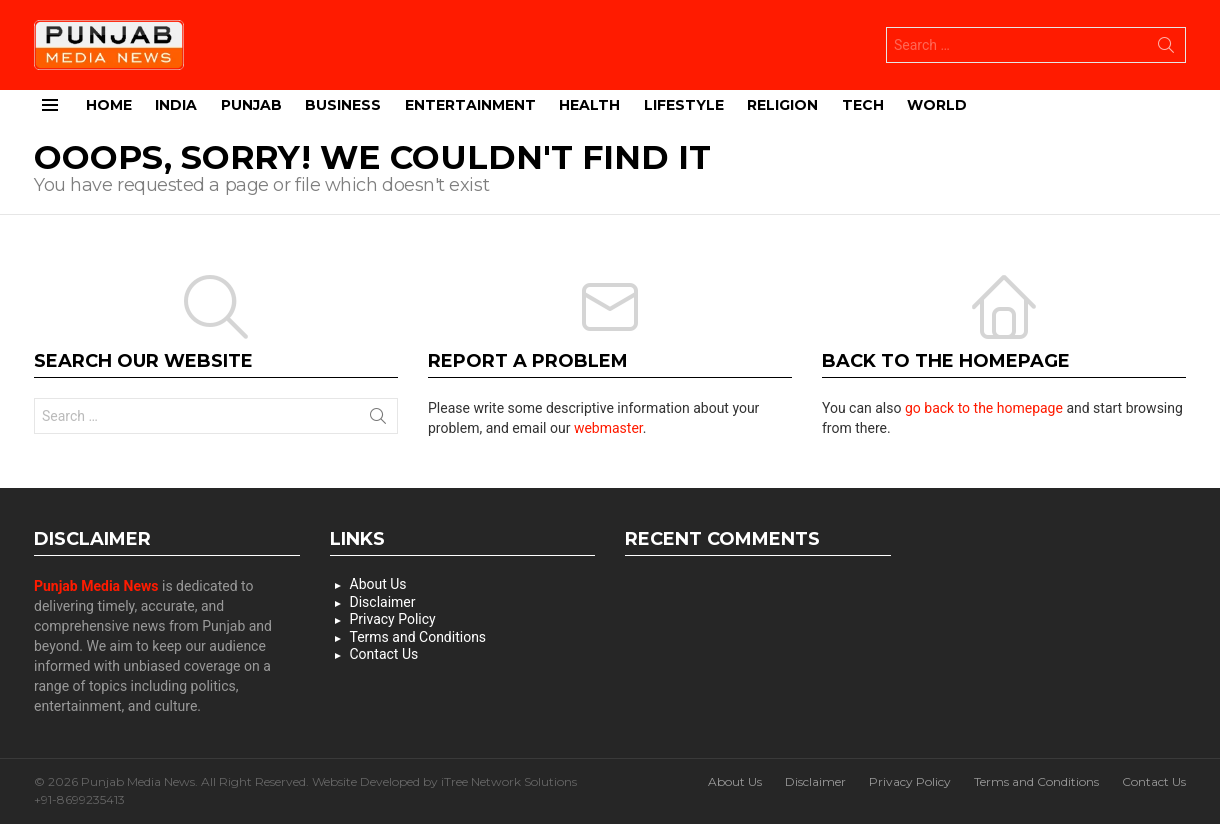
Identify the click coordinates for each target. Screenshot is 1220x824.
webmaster (608, 428)
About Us (378, 584)
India (176, 105)
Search (1166, 49)
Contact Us (384, 654)
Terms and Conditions (418, 637)
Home (109, 105)
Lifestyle (684, 105)
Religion (782, 105)
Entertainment (470, 105)
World (937, 105)
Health (589, 105)
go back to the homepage (984, 408)
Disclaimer (383, 602)
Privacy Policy (393, 619)
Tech (863, 105)
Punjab (251, 105)
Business (343, 105)
